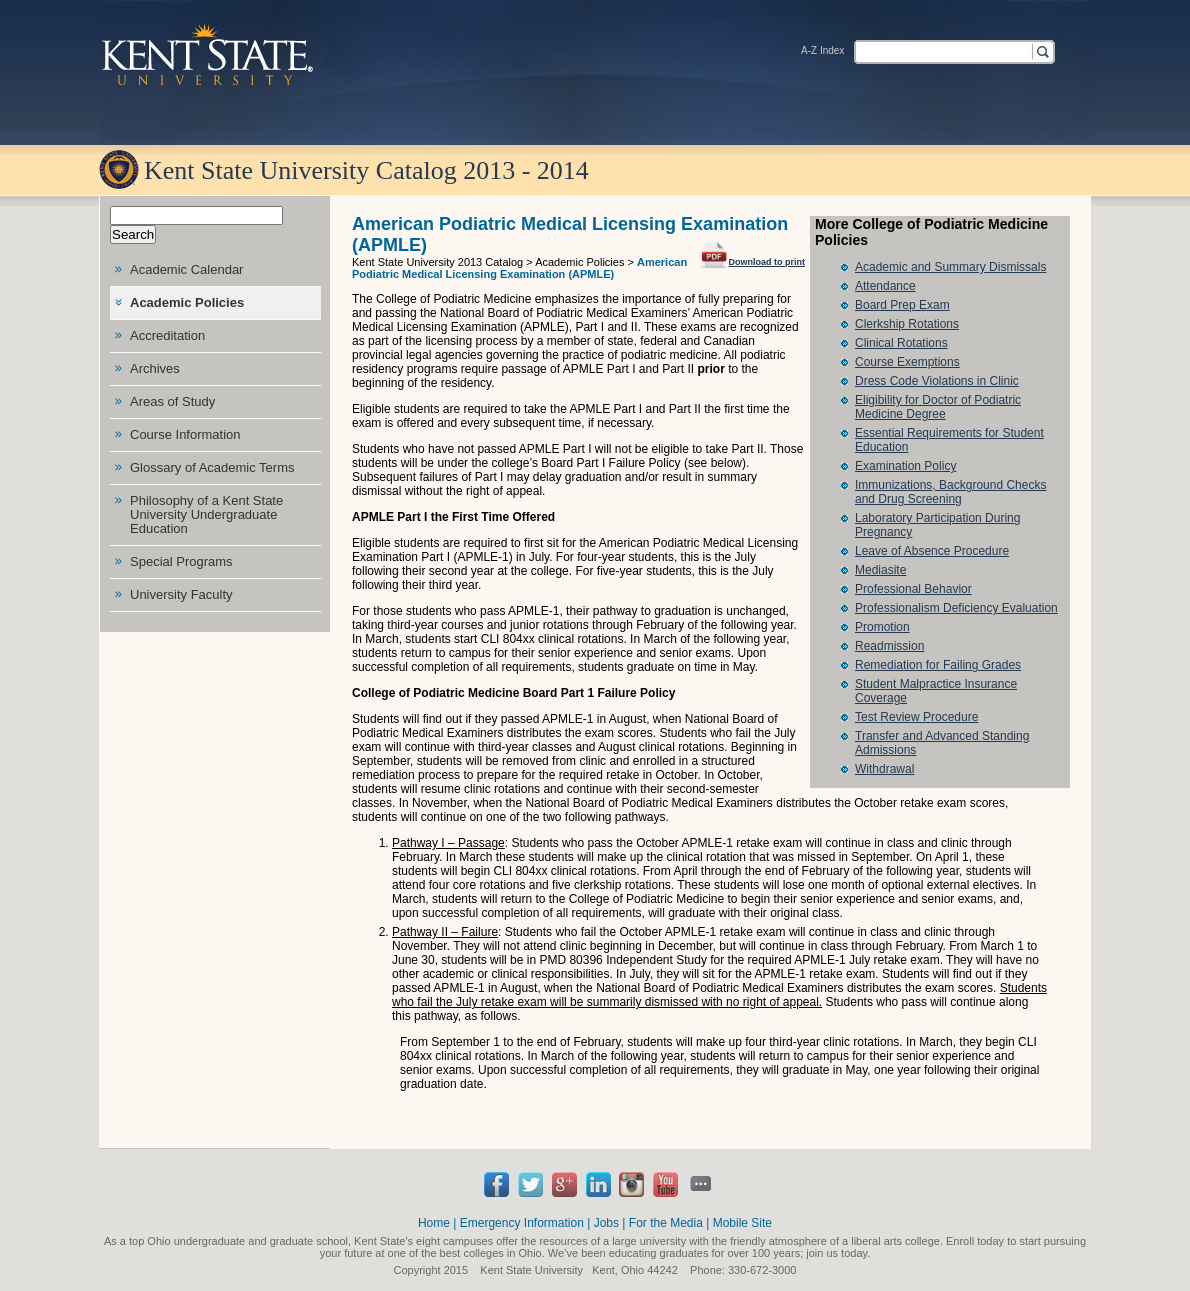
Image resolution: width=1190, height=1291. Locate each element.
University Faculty (181, 594)
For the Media (666, 1223)
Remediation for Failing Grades (938, 665)
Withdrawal (884, 769)
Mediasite (880, 570)
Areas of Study (172, 401)
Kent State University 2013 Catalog (437, 262)
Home (434, 1223)
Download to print (752, 253)
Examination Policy (905, 466)
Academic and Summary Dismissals (950, 267)
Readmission (889, 646)
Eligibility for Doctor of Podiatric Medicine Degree (938, 407)
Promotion (882, 627)
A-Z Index (822, 50)
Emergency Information (522, 1223)
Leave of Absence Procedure (932, 551)
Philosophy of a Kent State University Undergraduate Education (206, 514)
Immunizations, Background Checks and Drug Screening (950, 492)
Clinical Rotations (901, 343)
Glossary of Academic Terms (212, 467)
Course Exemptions (907, 362)
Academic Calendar (186, 269)
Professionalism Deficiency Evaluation (956, 608)
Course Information (185, 434)
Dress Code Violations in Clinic (937, 381)
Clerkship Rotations (907, 324)
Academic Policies (187, 302)
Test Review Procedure (916, 717)
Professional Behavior (913, 589)
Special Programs (181, 561)
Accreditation (167, 335)
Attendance (885, 286)
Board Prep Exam (902, 305)
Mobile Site (742, 1223)
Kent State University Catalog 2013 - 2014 (366, 170)
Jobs (606, 1223)
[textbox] (942, 51)
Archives (155, 368)
